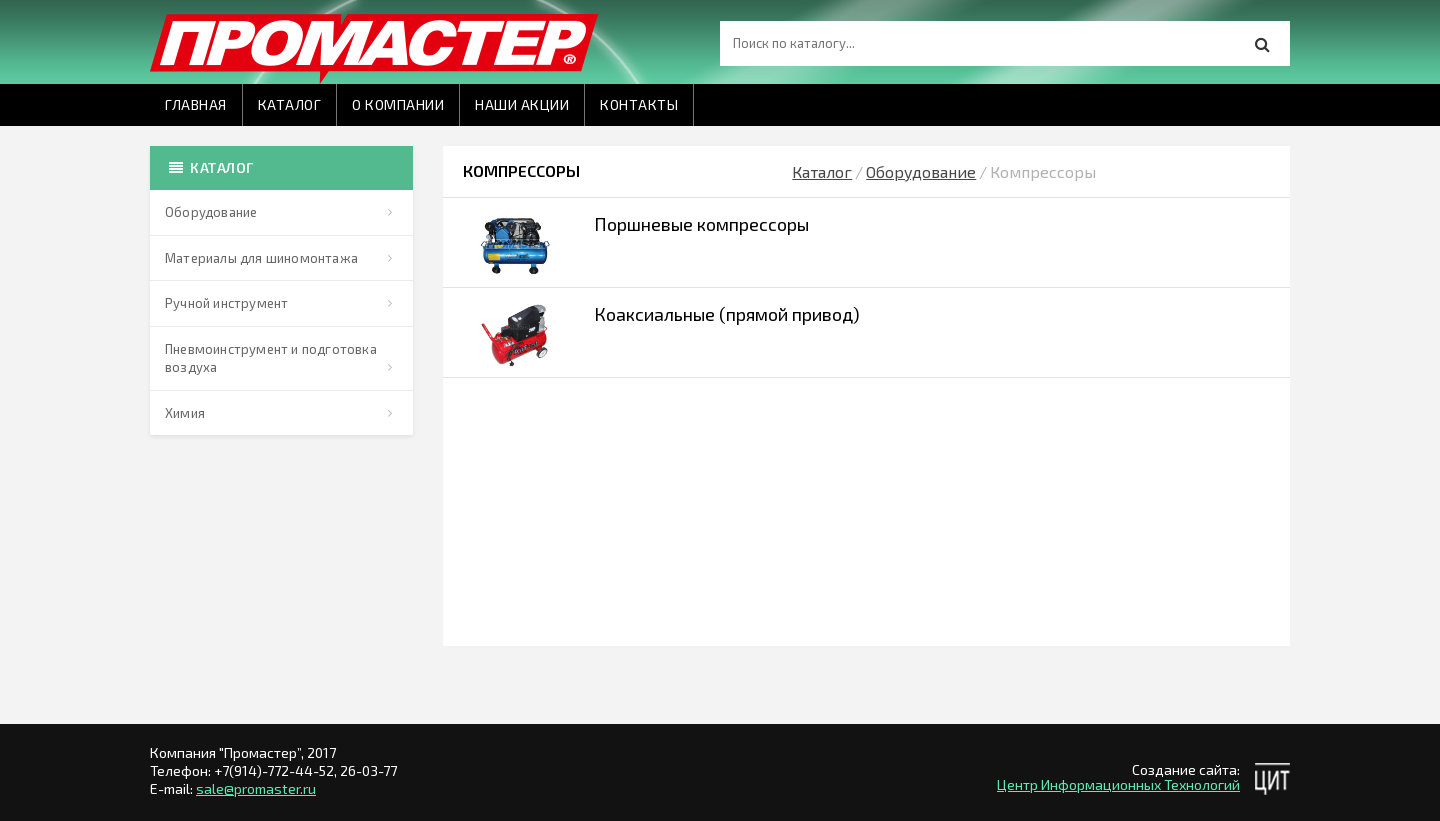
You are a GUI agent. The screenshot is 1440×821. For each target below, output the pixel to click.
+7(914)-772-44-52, (277, 770)
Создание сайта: (1186, 769)
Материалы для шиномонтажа (261, 258)
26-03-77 (368, 770)
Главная (196, 104)
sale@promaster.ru (256, 788)
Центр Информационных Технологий (1118, 784)
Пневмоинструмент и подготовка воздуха (271, 358)
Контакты (639, 104)
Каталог (290, 104)
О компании (398, 104)
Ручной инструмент (226, 303)
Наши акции (522, 104)
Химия (185, 413)
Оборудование (211, 212)
